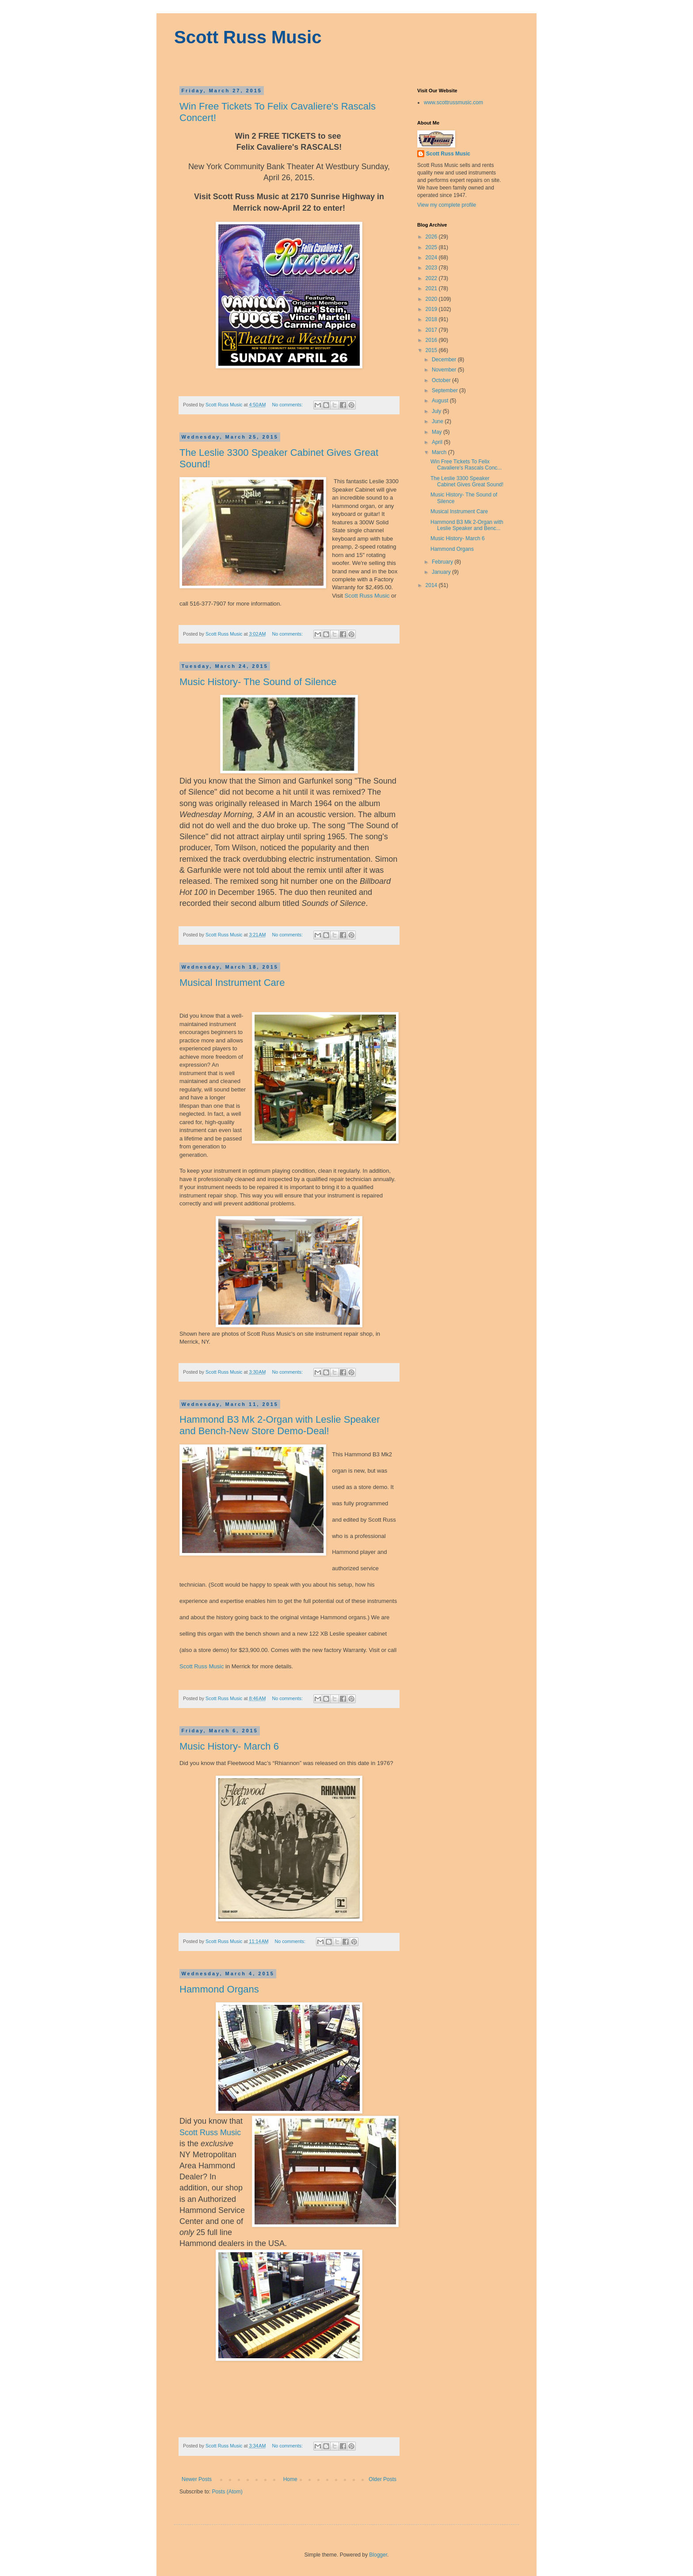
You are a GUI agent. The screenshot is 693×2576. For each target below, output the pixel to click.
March (440, 452)
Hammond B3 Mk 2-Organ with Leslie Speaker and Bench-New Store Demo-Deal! (279, 1425)
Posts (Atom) (227, 2492)
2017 (432, 330)
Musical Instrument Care (232, 982)
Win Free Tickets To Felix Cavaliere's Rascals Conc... (466, 464)
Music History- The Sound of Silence (257, 681)
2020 (432, 299)
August (441, 401)
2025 (432, 247)
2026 (432, 237)
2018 (432, 319)
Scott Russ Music (247, 37)
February (443, 562)
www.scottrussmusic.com (453, 102)
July (437, 411)
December (445, 359)
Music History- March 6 (229, 1746)
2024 (432, 257)
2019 (432, 309)
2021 (432, 288)
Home (290, 2479)
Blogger (378, 2555)
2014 (432, 585)
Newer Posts (197, 2479)
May (437, 432)
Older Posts (382, 2479)
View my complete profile (446, 205)
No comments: (288, 404)
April (438, 442)
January (442, 572)
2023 (432, 268)
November (445, 370)
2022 (432, 278)
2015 (432, 350)
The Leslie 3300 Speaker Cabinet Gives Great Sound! (466, 481)
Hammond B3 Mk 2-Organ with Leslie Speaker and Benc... (466, 525)
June (438, 421)
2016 (432, 340)
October (442, 380)
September (445, 390)
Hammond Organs (219, 1989)
